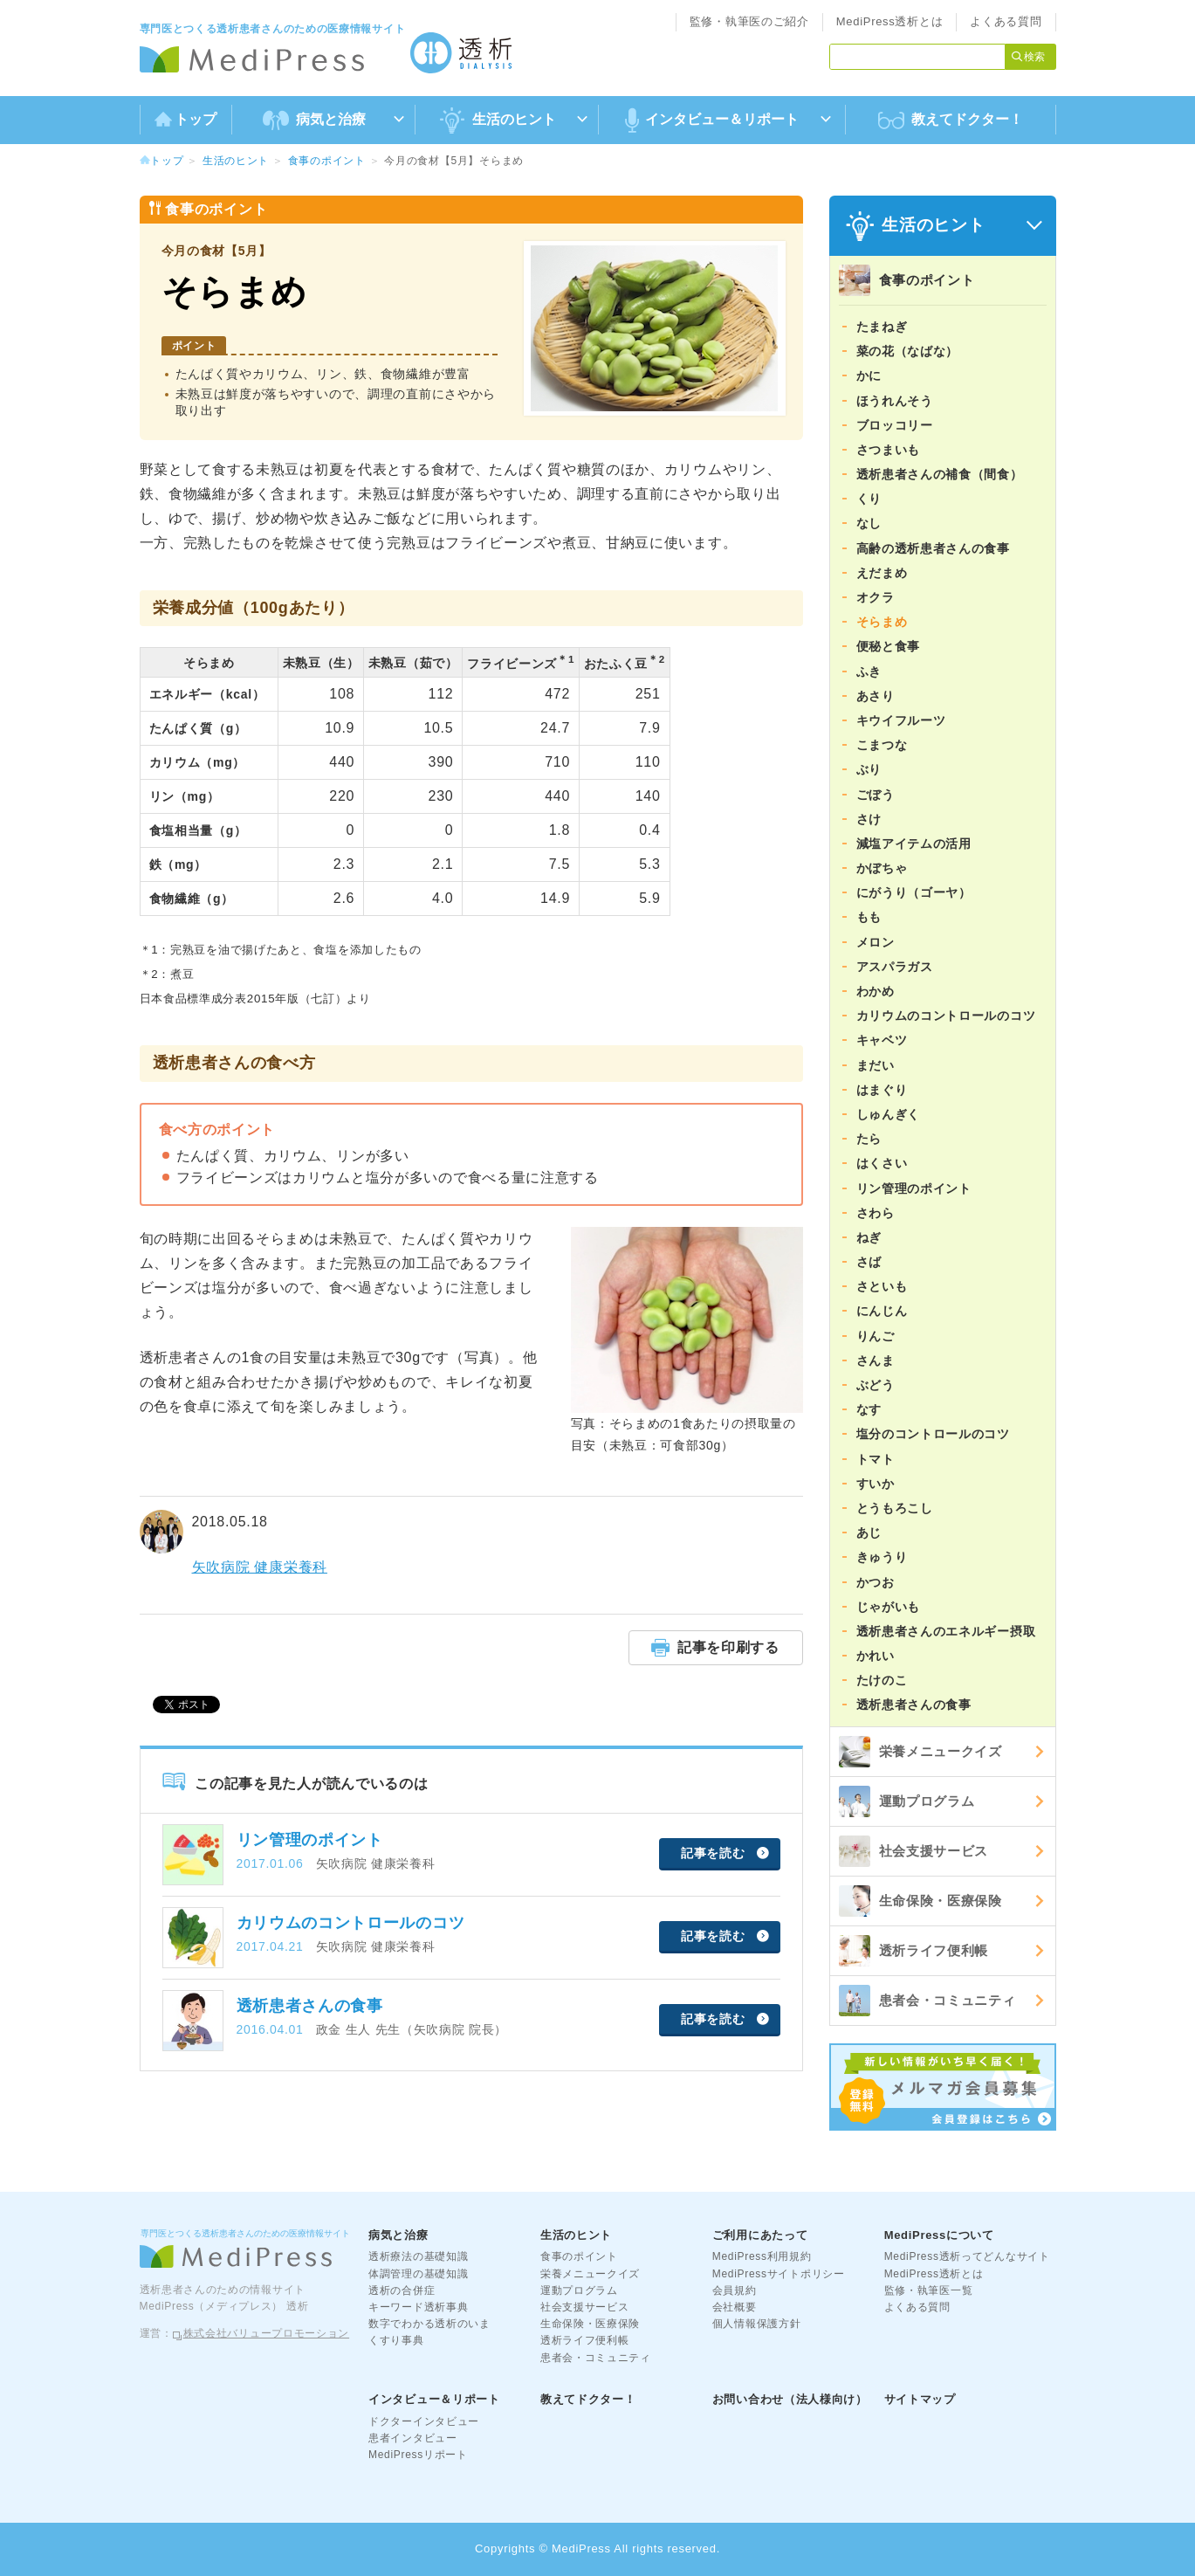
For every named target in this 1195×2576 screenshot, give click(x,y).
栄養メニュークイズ (920, 1751)
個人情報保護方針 (756, 2324)
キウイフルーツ (901, 720)
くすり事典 (396, 2340)
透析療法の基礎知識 (418, 2256)
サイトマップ (920, 2399)
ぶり (869, 769)
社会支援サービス (914, 1851)
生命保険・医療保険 (920, 1901)
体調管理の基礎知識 (418, 2274)
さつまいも (888, 450)
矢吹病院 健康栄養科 (259, 1567)
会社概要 (734, 2307)
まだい (875, 1065)
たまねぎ (882, 327)
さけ (869, 819)
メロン (875, 942)
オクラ (875, 597)
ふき (869, 671)
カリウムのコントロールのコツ (946, 1016)
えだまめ (882, 573)
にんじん (882, 1311)
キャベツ (882, 1040)
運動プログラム (907, 1801)
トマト (875, 1459)
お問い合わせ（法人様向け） (790, 2399)
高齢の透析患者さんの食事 (933, 548)
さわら (875, 1213)
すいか (875, 1484)
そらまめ (882, 622)
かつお (875, 1582)
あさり (875, 696)
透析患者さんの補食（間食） (939, 474)
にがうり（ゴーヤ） (914, 892)
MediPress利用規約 (762, 2256)
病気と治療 (398, 2235)
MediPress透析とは (890, 21)
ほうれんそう (894, 401)
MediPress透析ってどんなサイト (967, 2256)
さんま (875, 1360)
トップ (185, 119)
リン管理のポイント (914, 1188)
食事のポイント (327, 161)
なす (869, 1409)
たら (869, 1139)
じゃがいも (888, 1607)
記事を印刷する (715, 1647)
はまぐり (882, 1090)
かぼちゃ (882, 868)
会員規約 (734, 2290)
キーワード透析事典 (418, 2307)
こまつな (882, 745)
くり (869, 499)
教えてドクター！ (950, 120)
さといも (882, 1286)
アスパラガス (894, 967)
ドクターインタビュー (423, 2421)
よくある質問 (1005, 21)
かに (869, 375)
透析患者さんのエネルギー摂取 (946, 1631)
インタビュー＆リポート (434, 2399)
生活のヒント (236, 161)
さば (869, 1262)
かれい (875, 1656)
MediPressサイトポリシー (778, 2274)
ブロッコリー (894, 425)
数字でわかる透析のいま (429, 2324)
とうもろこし (894, 1508)
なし (869, 523)
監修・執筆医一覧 (928, 2290)
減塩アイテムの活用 (914, 844)
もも (869, 917)
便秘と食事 (888, 646)
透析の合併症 (401, 2290)
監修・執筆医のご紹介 (749, 21)
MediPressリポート (418, 2455)
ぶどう (875, 1385)
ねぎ (869, 1237)
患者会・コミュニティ (927, 2000)
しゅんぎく (888, 1114)
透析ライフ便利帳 (914, 1950)
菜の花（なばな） (907, 351)
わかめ (875, 991)
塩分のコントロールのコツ (933, 1434)
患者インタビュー (412, 2438)
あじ (869, 1532)
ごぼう (875, 795)
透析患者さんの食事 (914, 1705)
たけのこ (882, 1680)
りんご (875, 1336)
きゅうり (882, 1557)
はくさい (882, 1163)
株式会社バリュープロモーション (266, 2333)
